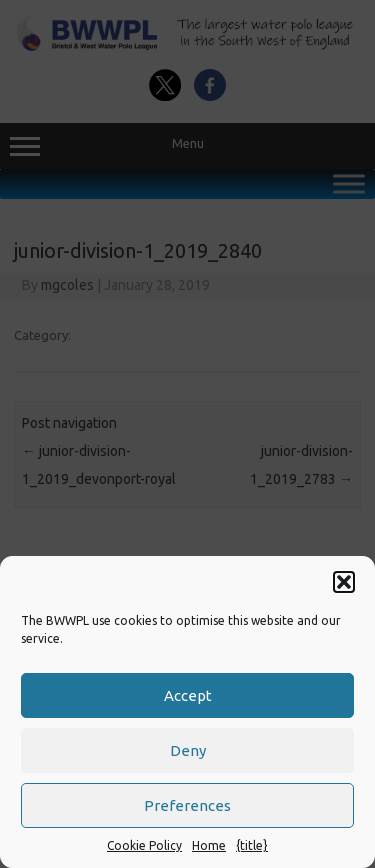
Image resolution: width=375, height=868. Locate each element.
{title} (252, 845)
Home (209, 845)
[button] (344, 582)
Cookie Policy (144, 845)
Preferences (187, 805)
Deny (188, 750)
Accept (188, 695)
